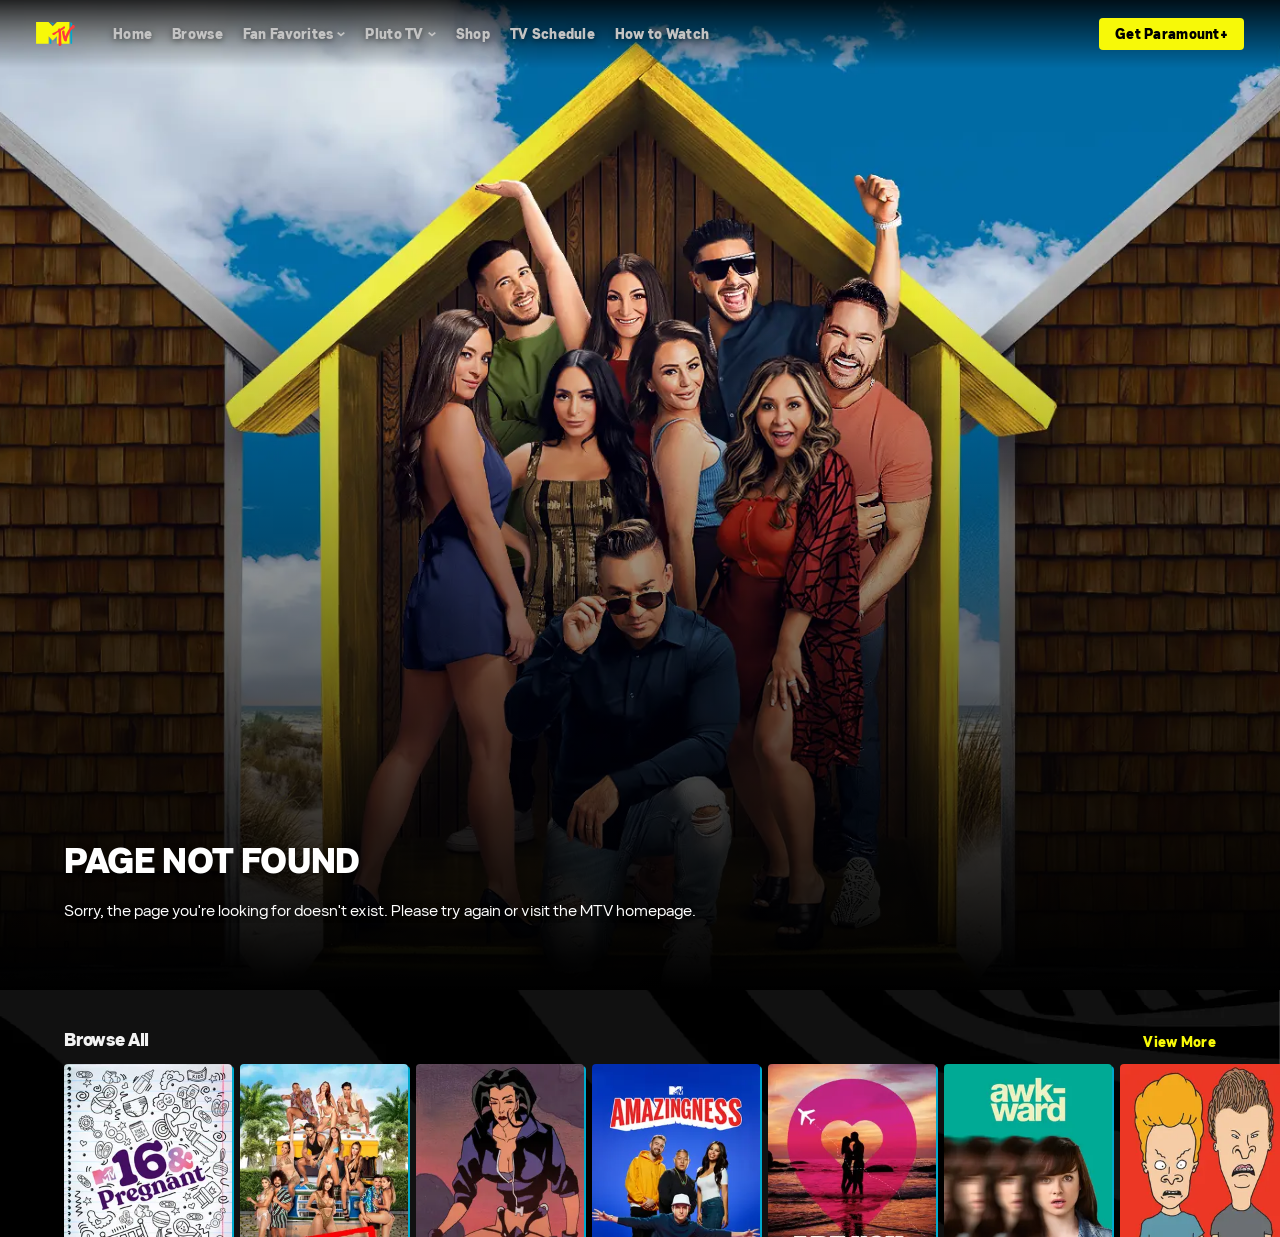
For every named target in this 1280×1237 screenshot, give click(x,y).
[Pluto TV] (400, 34)
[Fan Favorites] (294, 34)
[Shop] (473, 34)
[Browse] (197, 34)
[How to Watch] (662, 34)
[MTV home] (55, 34)
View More (1179, 1042)
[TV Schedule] (552, 34)
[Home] (132, 34)
